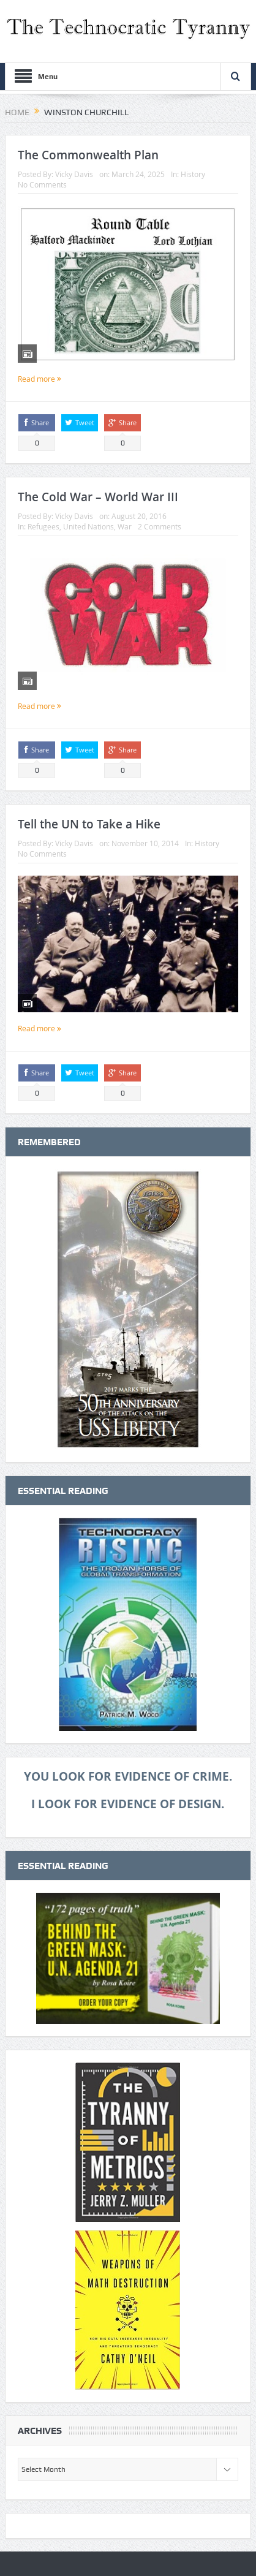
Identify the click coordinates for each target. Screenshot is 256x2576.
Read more (39, 379)
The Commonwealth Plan (88, 155)
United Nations (88, 526)
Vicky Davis (74, 174)
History (193, 174)
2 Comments (159, 526)
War (125, 526)
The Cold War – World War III (98, 497)
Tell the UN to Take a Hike (89, 824)
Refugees (43, 526)
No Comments (42, 184)
